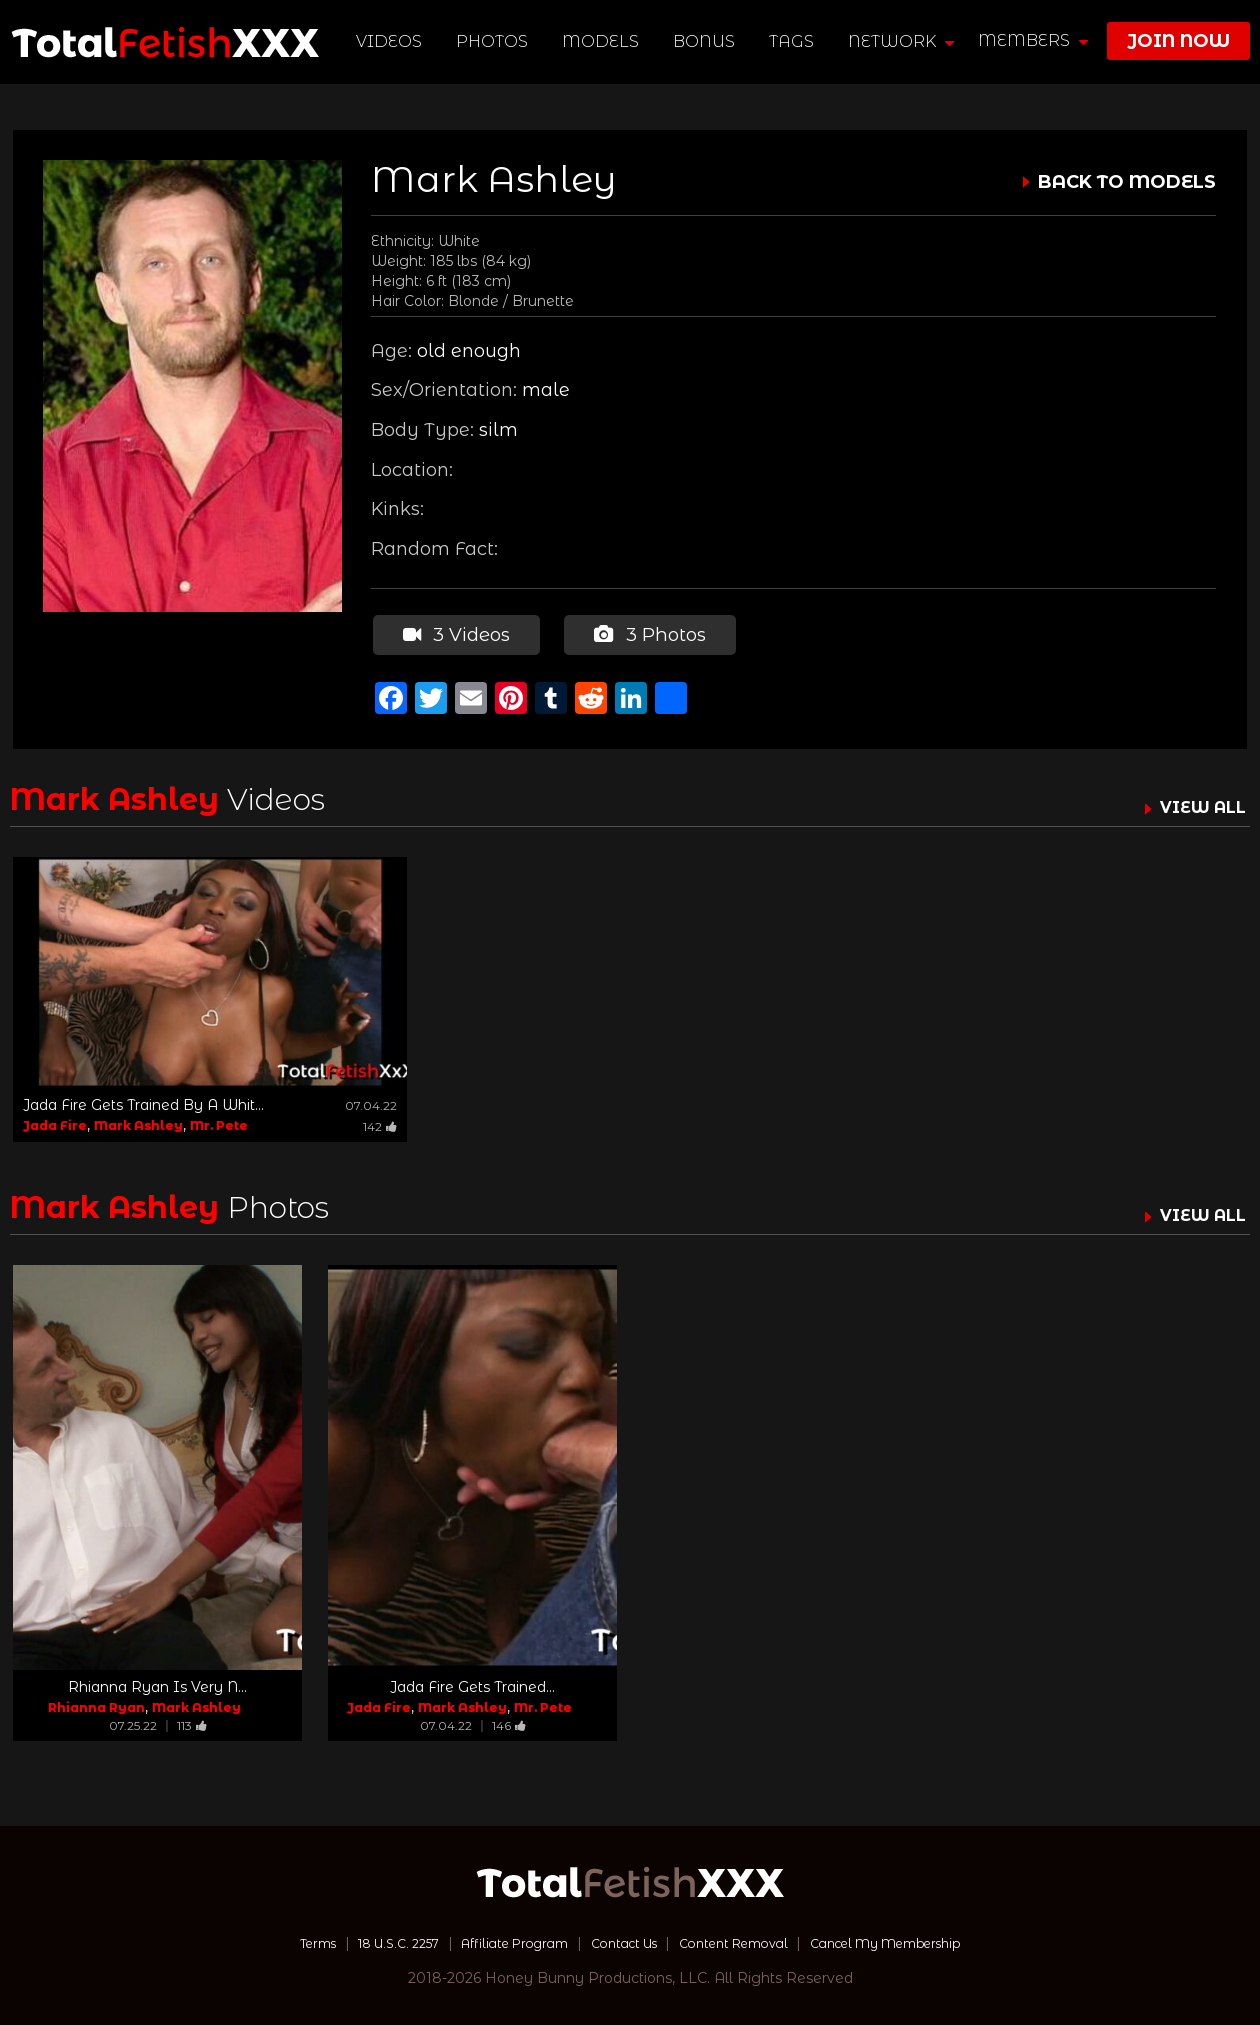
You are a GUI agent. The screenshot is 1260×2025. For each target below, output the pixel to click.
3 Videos (454, 633)
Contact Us (621, 1940)
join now (1178, 41)
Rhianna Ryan (96, 1704)
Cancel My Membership (919, 1940)
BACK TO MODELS (1127, 182)
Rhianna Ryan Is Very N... (157, 1684)
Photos (495, 41)
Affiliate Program (498, 1940)
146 (509, 1722)
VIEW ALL (1198, 804)
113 (192, 1722)
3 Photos (647, 633)
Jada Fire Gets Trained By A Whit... (143, 1101)
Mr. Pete (219, 1121)
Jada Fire (55, 1121)
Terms (273, 1940)
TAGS (794, 41)
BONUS (707, 41)
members (1033, 40)
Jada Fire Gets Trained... (472, 1684)
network (904, 41)
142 (380, 1122)
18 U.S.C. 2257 (366, 1940)
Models (603, 41)
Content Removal (745, 1940)
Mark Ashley (138, 1121)
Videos (392, 41)
